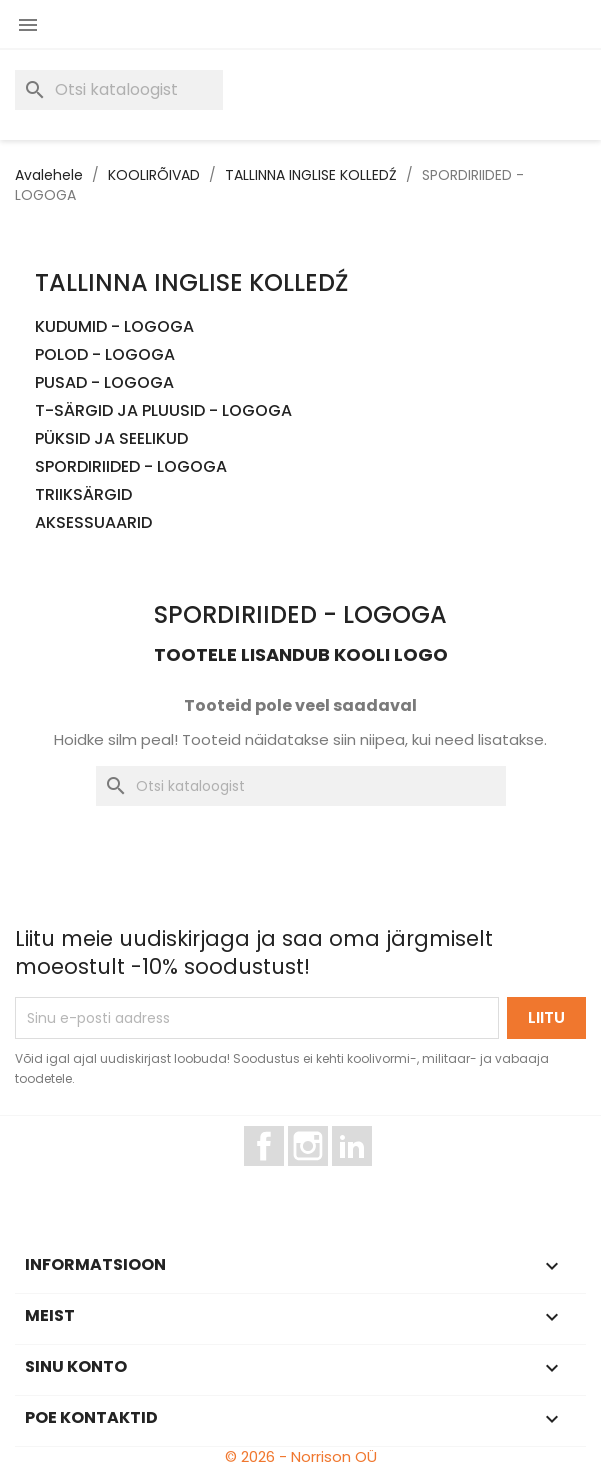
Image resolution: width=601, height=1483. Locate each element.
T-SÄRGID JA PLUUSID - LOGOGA (163, 411)
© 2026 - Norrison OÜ (301, 1456)
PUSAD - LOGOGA (104, 383)
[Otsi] (119, 90)
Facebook (283, 1175)
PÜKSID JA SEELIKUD (111, 439)
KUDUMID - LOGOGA (114, 327)
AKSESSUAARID (93, 523)
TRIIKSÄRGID (83, 495)
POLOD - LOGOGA (105, 355)
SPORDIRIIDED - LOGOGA (131, 467)
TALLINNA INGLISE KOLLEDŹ (191, 282)
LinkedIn (363, 1175)
